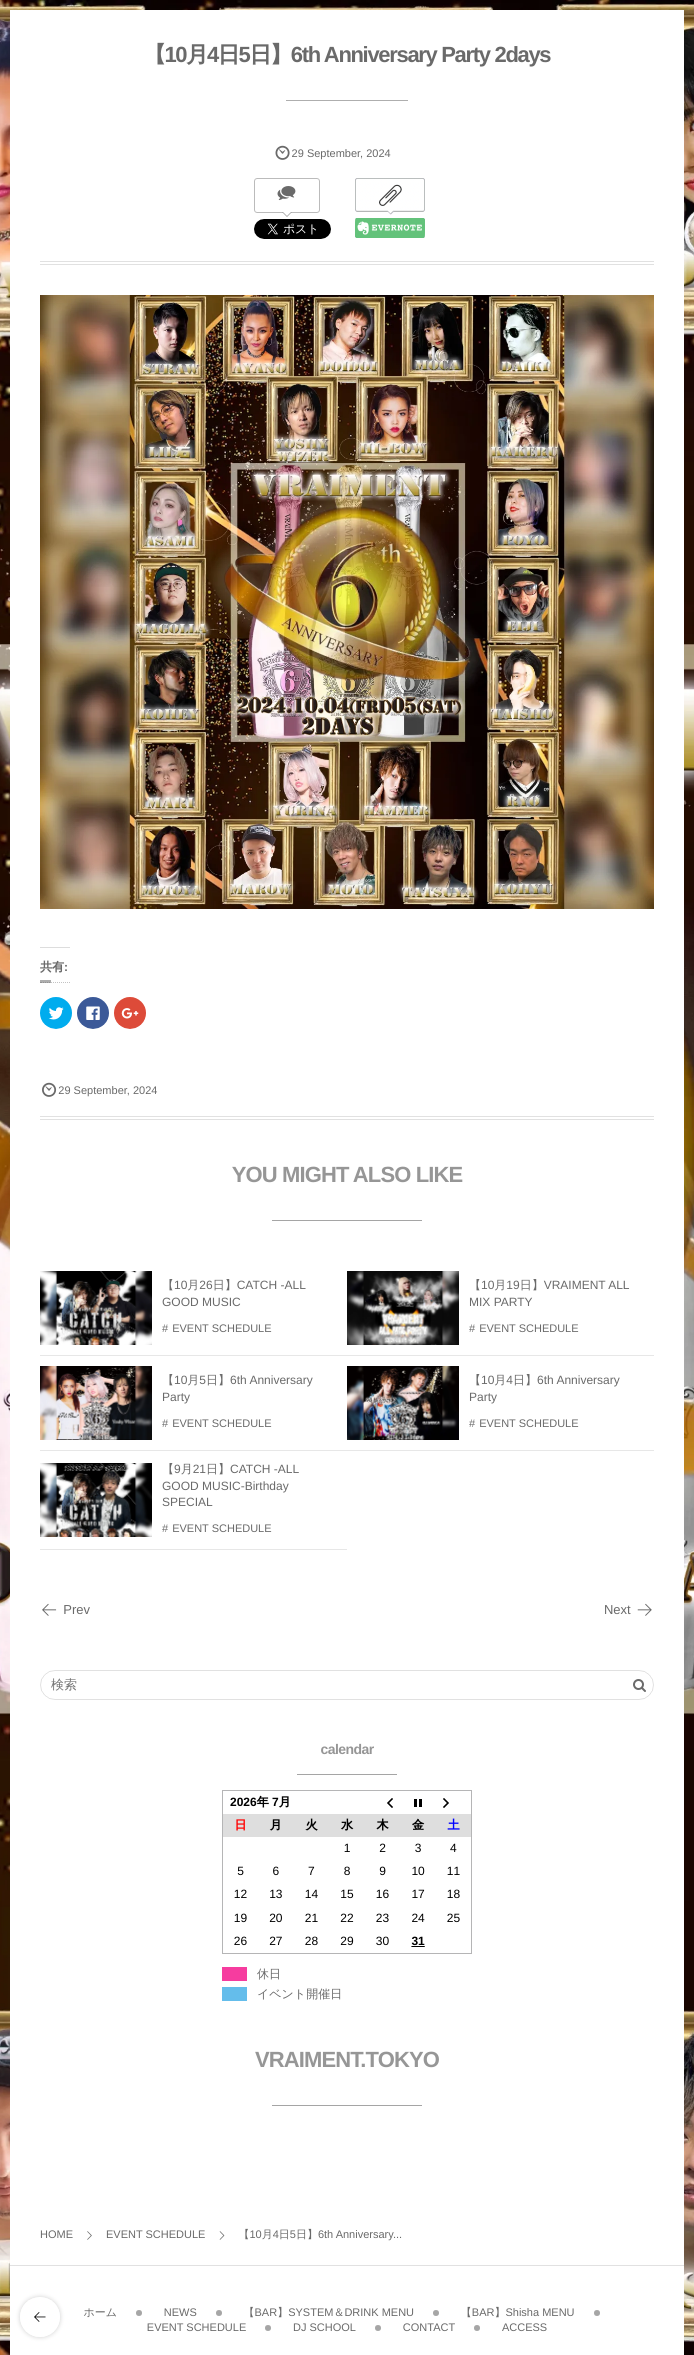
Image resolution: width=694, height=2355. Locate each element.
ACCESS (524, 2322)
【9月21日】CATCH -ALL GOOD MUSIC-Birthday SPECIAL (230, 1491)
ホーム (100, 2308)
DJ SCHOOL (324, 2322)
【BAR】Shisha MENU (518, 2308)
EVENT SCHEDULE (221, 1334)
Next (629, 1609)
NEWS (180, 2308)
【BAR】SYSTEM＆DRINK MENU (329, 2308)
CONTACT (429, 2322)
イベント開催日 (299, 1994)
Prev (65, 1609)
